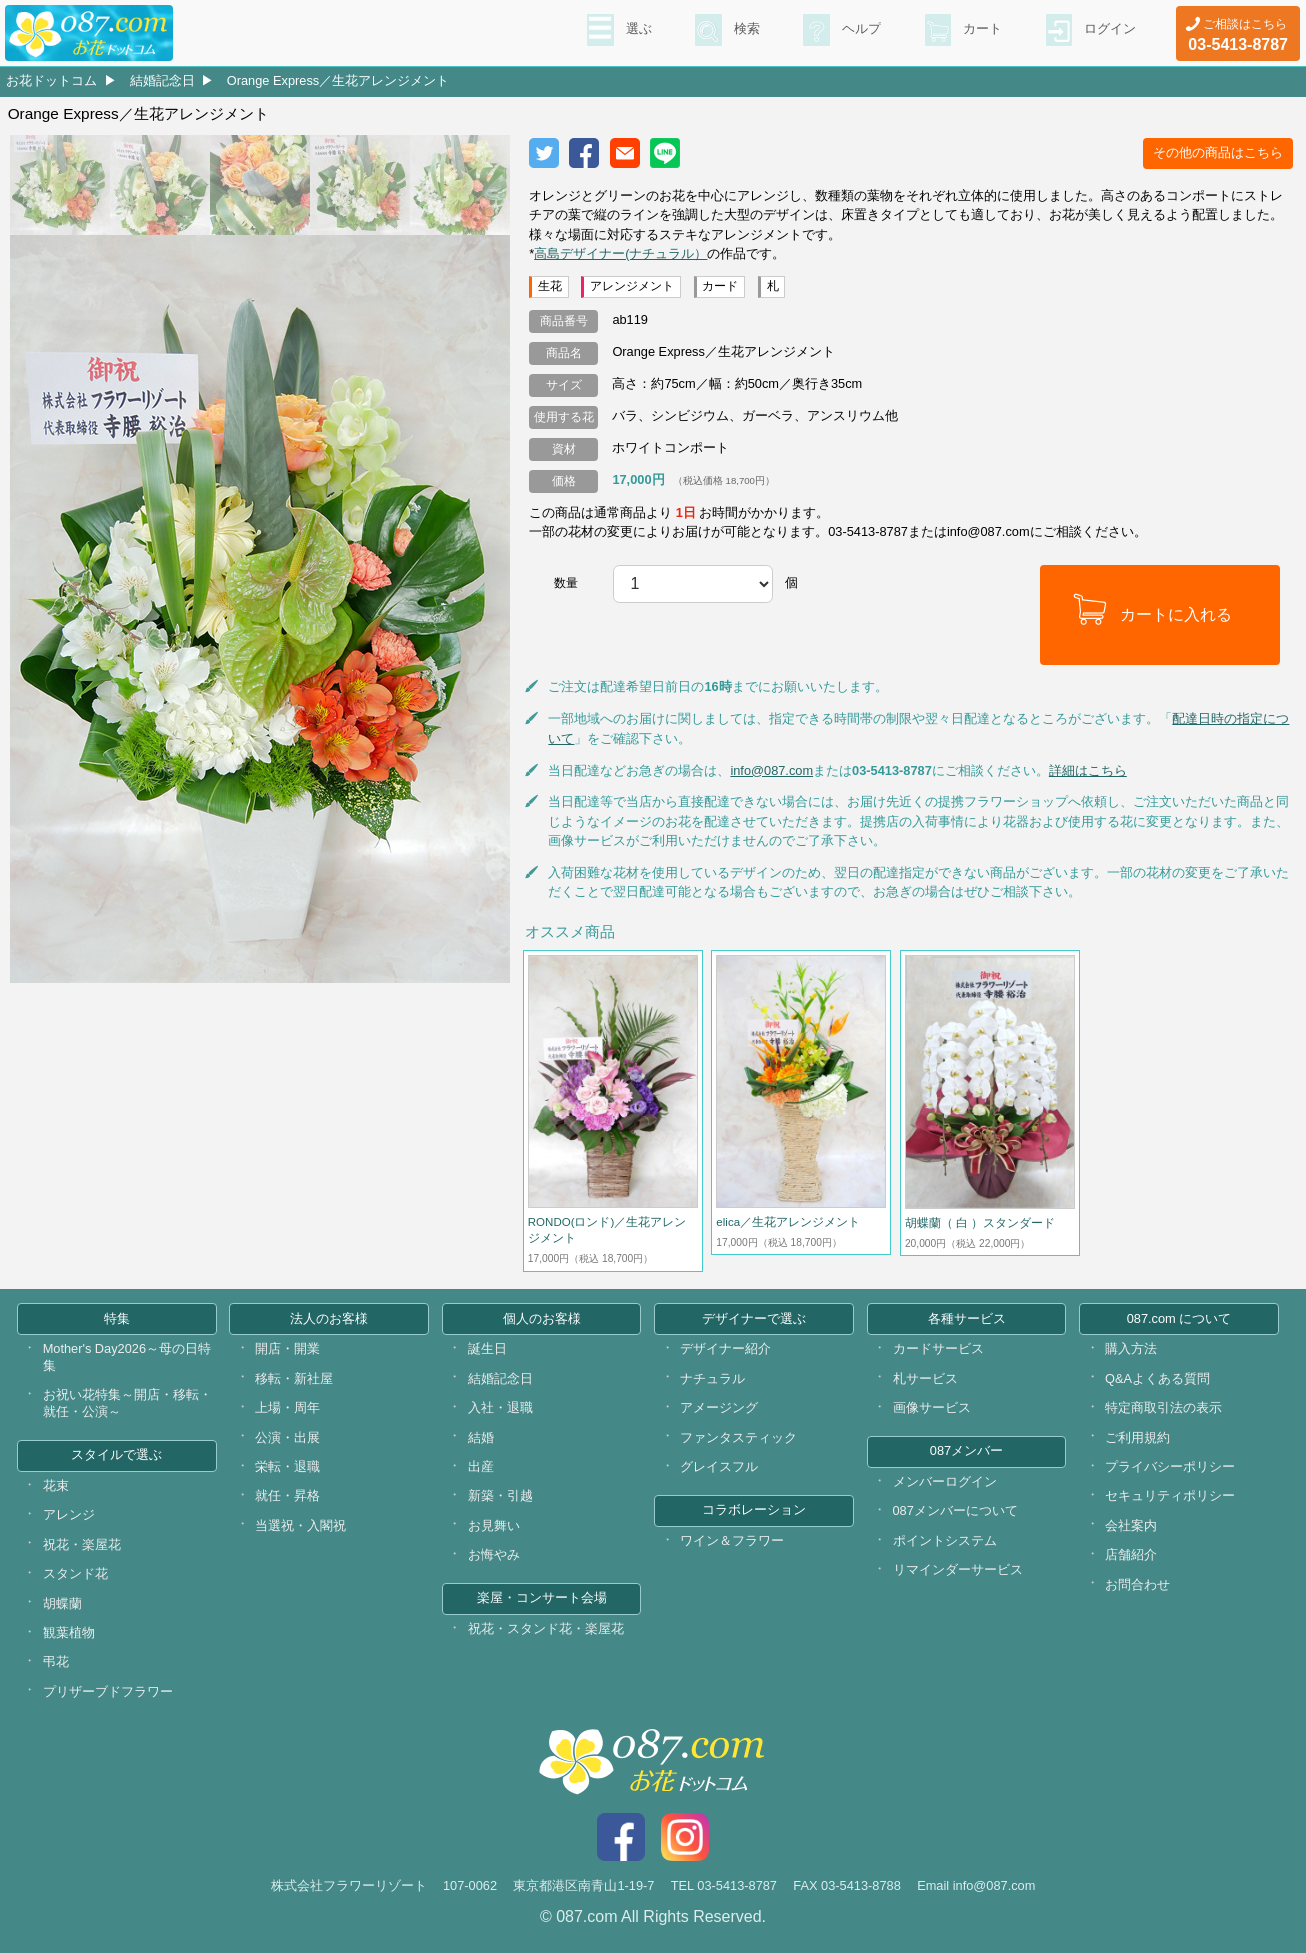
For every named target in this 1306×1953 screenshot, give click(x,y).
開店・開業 (287, 1348)
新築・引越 (500, 1495)
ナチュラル (712, 1378)
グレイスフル (719, 1466)
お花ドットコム (51, 80)
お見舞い (494, 1525)
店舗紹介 (1131, 1554)
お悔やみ (494, 1554)
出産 (481, 1466)
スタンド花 (75, 1573)
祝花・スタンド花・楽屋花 (546, 1628)
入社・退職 (500, 1407)
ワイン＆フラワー (732, 1540)
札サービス (925, 1378)
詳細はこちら (1088, 770)
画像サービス (932, 1407)
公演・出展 (287, 1437)
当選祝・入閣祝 (300, 1525)
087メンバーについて (955, 1510)
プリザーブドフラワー (108, 1691)
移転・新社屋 (294, 1378)
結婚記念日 (162, 80)
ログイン (1108, 31)
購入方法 (1131, 1348)
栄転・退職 (287, 1466)
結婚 (481, 1437)
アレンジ (69, 1514)
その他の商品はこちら (1218, 152)
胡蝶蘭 (62, 1603)
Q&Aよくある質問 (1157, 1378)
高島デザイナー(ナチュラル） (620, 253)
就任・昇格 (287, 1495)
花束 (56, 1485)
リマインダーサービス (958, 1569)
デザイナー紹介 (725, 1348)
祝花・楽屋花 (82, 1544)
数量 (566, 583)
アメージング (719, 1407)
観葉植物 (69, 1632)
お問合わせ (1137, 1584)
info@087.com (771, 770)
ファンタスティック (738, 1437)
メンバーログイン (945, 1481)
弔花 (56, 1661)
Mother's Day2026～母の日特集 (127, 1357)
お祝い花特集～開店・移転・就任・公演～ (127, 1403)
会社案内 (1131, 1525)
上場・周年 (287, 1407)
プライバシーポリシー (1170, 1466)
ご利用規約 (1137, 1437)
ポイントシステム (945, 1540)
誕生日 (487, 1348)
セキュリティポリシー (1170, 1495)
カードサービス (938, 1348)
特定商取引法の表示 (1163, 1407)
